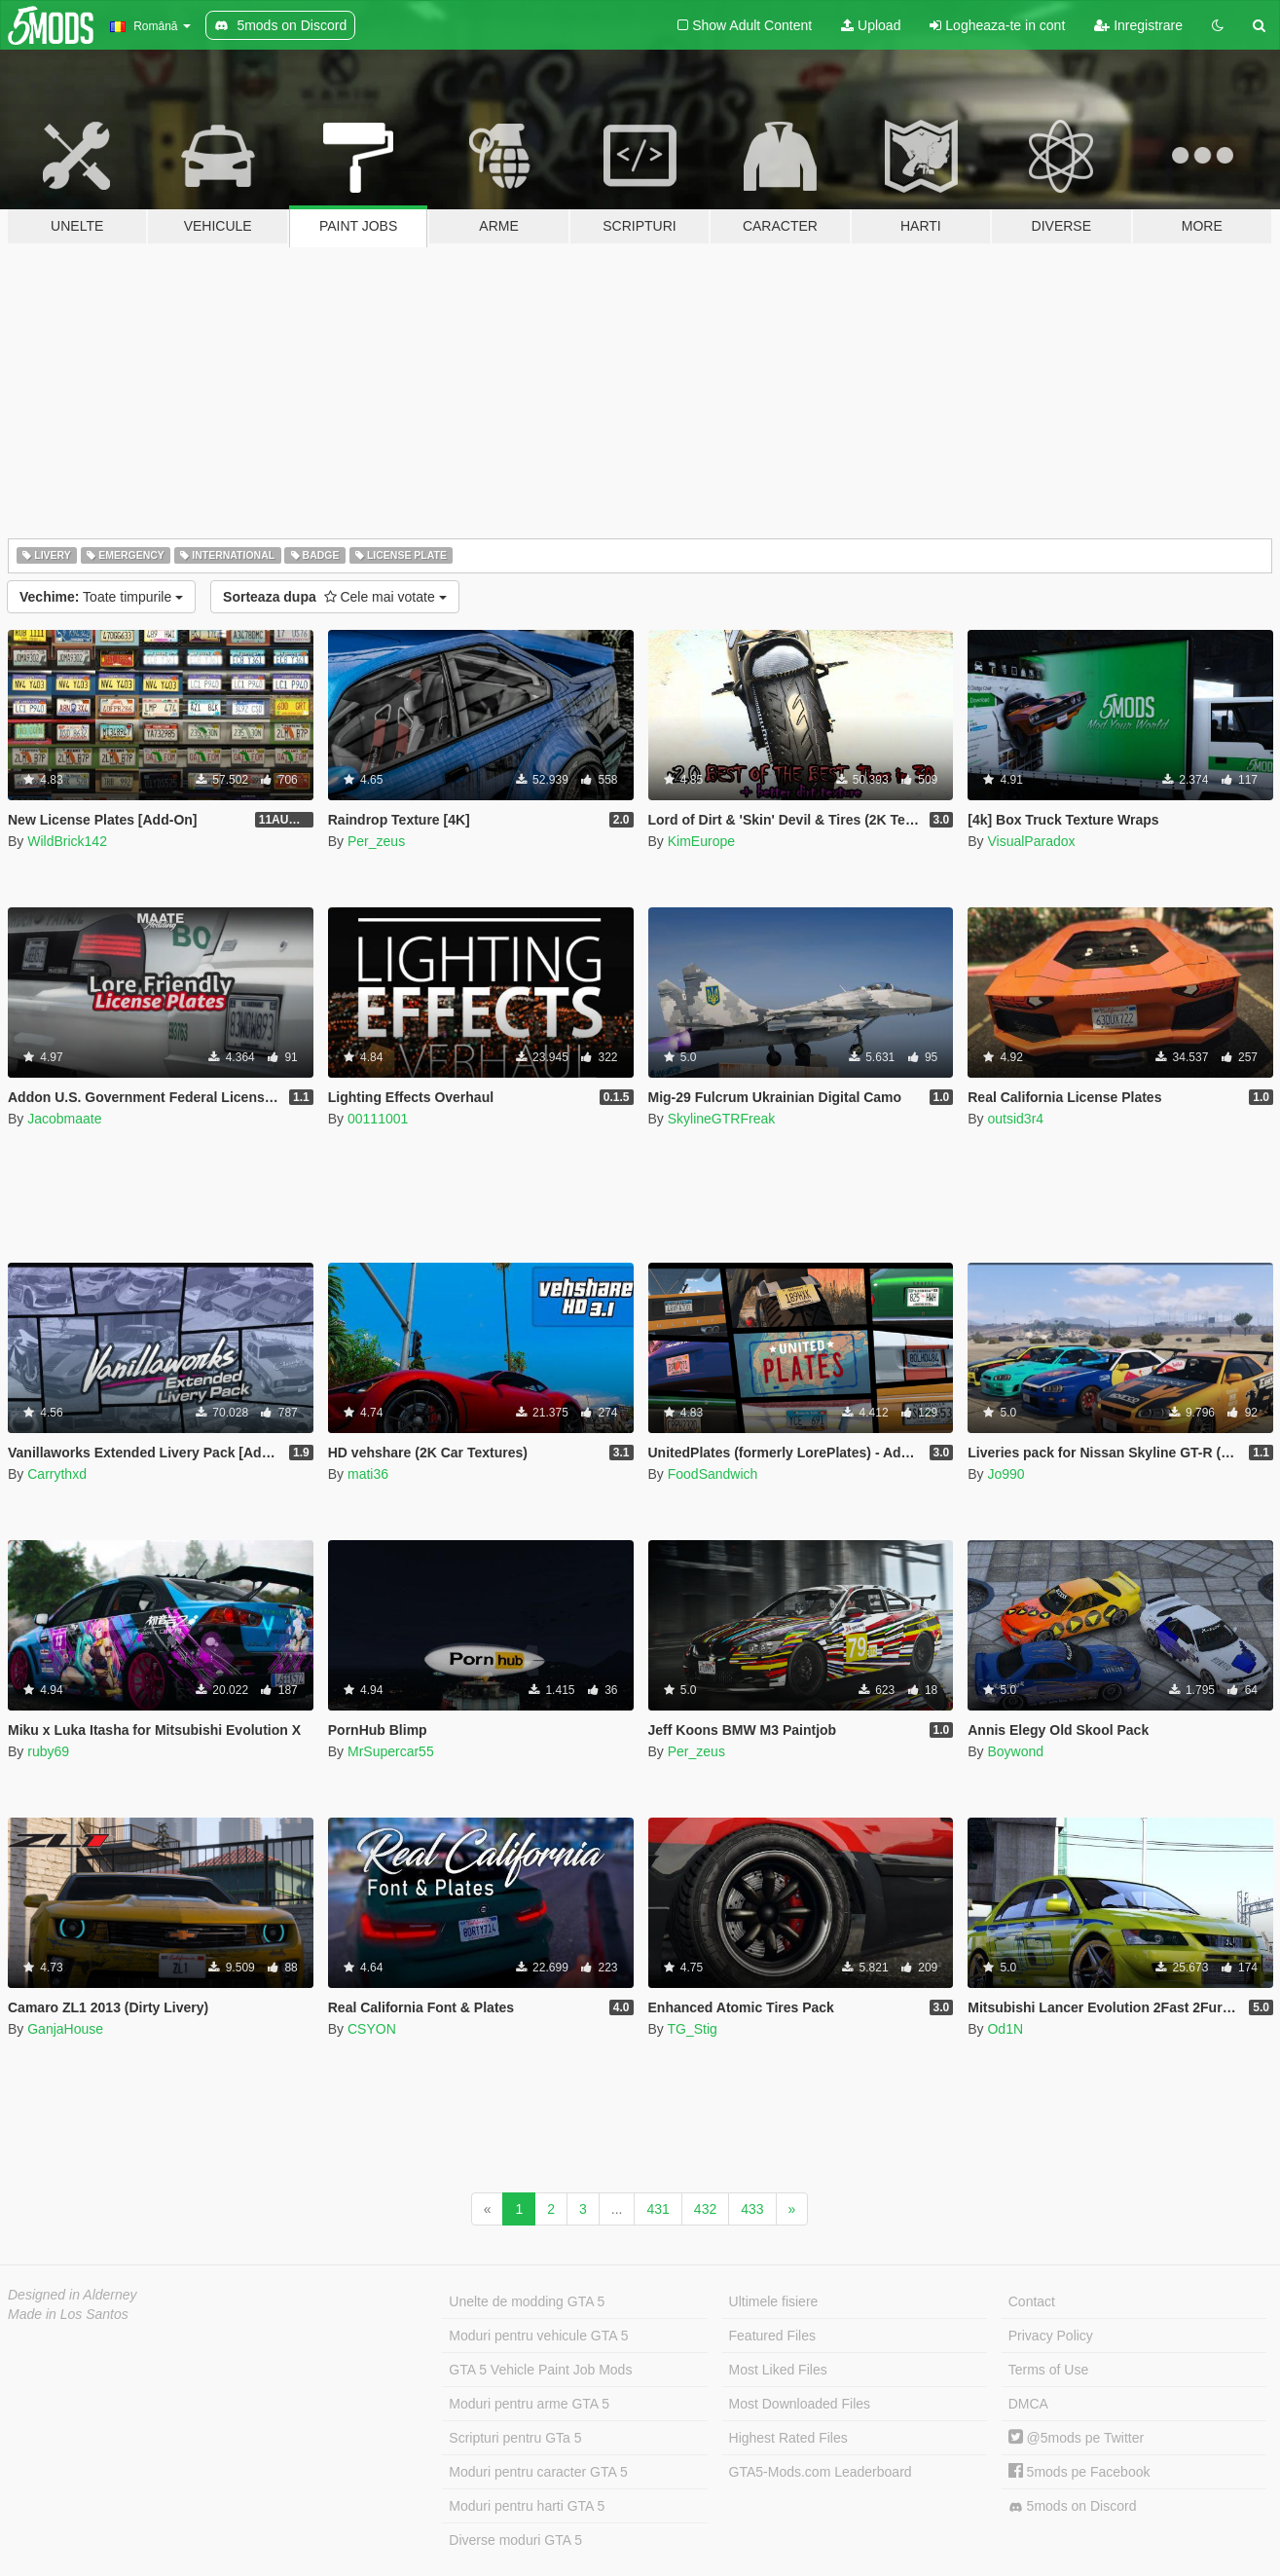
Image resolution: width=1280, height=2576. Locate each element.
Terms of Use (1048, 2369)
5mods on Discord (1072, 2506)
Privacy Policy (1050, 2335)
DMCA (1028, 2403)
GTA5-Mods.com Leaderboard (820, 2472)
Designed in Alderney (72, 2294)
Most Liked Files (778, 2369)
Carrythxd (57, 1474)
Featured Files (772, 2335)
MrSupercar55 (390, 1751)
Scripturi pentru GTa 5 (515, 2438)
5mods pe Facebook (1079, 2472)
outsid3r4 (1015, 1118)
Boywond (1015, 1751)
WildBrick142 (67, 841)
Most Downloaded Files (800, 2403)
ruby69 (48, 1751)
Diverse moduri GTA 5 (515, 2540)
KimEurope (701, 841)
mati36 (367, 1474)
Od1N (1005, 2029)
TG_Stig (691, 2029)
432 (705, 2209)
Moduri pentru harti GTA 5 (526, 2506)
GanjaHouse (65, 2029)
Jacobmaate (64, 1118)
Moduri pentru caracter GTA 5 (538, 2472)
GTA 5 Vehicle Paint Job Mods (540, 2369)
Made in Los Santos (68, 2314)
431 (657, 2209)
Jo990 (1005, 1474)
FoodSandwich (713, 1474)
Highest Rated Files (788, 2438)
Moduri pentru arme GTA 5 (529, 2403)
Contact (1031, 2301)
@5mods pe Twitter (1076, 2438)
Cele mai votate (335, 597)
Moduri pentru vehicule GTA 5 (538, 2335)
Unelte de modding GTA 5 (526, 2301)
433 (752, 2209)
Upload (870, 25)
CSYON (371, 2029)
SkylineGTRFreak (721, 1118)
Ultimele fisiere (774, 2301)
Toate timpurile (101, 597)
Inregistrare (1138, 25)
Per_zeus (376, 841)
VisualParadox (1031, 841)
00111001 (377, 1118)
